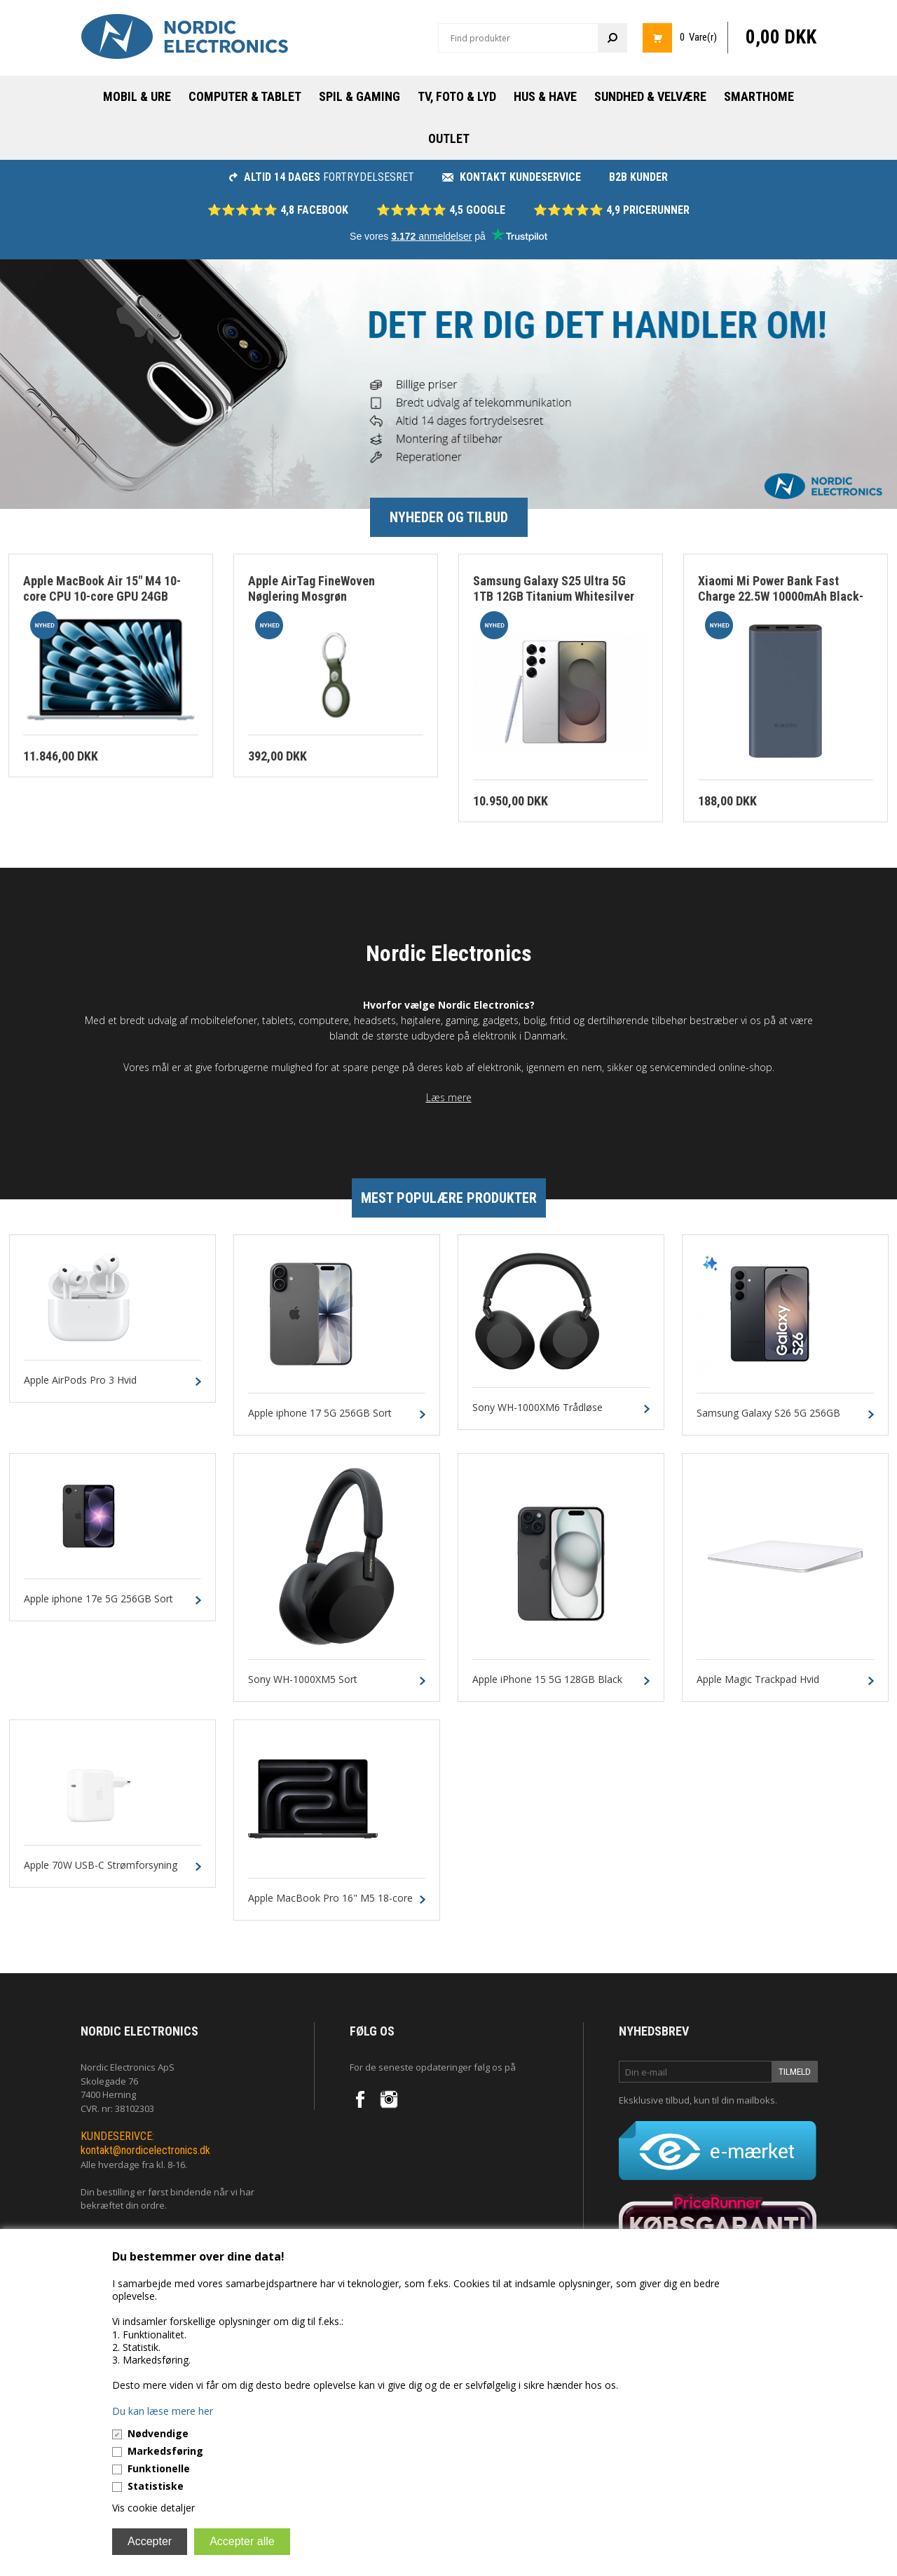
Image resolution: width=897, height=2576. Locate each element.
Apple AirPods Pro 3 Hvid (80, 1380)
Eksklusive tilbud (654, 2100)
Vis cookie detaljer (153, 2507)
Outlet (449, 138)
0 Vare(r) (698, 37)
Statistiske (156, 2486)
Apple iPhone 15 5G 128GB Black (547, 1680)
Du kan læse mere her (162, 2411)
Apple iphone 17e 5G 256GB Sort (98, 1599)
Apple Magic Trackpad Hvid (758, 1680)
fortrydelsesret (321, 177)
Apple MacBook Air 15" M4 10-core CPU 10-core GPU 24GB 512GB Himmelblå (102, 596)
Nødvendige (158, 2433)
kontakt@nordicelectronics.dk (145, 2150)
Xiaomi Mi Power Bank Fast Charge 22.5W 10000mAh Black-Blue (780, 596)
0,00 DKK (781, 37)
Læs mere (449, 1097)
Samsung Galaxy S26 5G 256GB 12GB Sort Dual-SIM (768, 1419)
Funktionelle (159, 2468)
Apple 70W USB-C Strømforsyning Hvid (100, 1871)
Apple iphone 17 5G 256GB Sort (320, 1413)
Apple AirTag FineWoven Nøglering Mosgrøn (311, 588)
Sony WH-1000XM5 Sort (302, 1680)
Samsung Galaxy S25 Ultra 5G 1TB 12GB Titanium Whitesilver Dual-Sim (553, 596)
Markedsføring (165, 2451)
